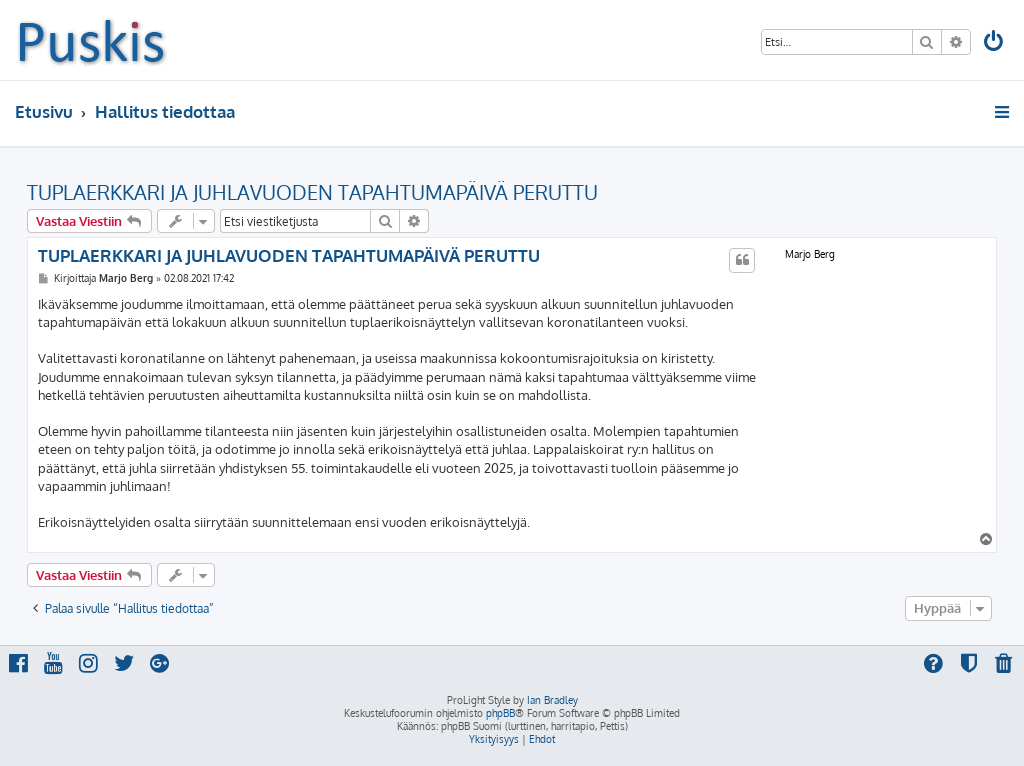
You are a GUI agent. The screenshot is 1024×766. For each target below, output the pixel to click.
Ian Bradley (552, 700)
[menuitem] (995, 43)
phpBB (500, 713)
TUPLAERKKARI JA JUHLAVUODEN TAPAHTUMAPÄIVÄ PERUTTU (312, 192)
